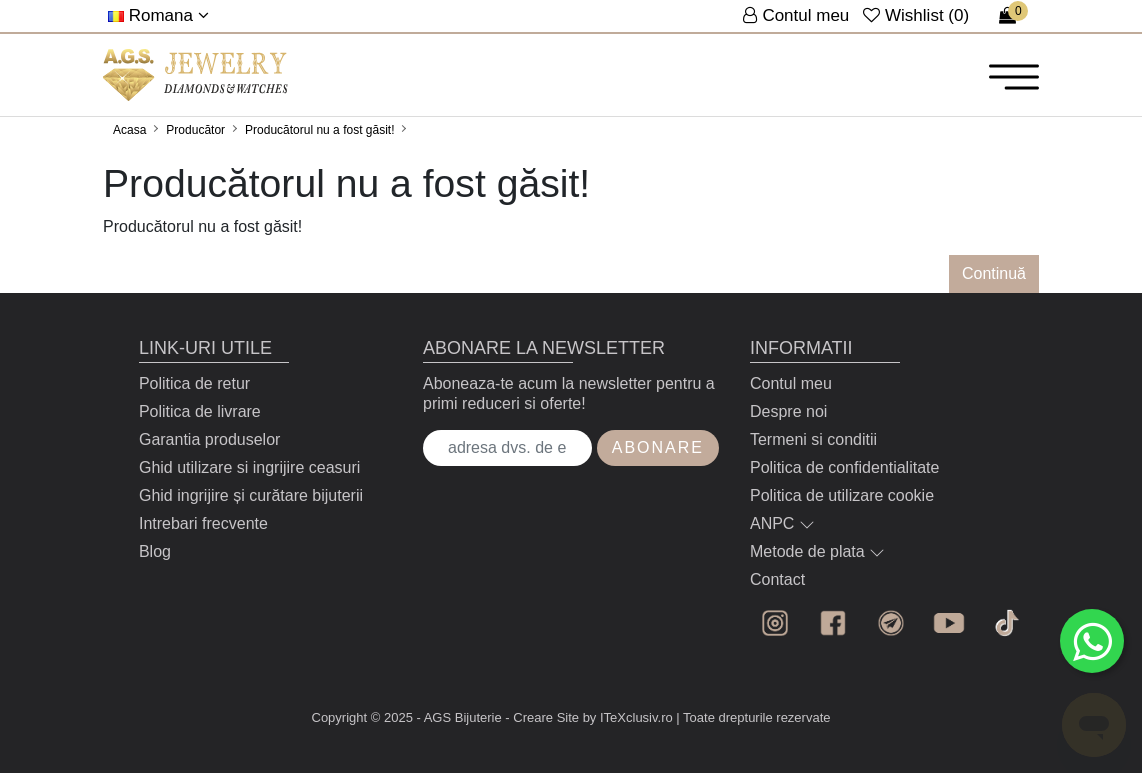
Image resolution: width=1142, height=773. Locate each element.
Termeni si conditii (813, 439)
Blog (155, 551)
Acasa (129, 130)
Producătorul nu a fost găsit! (319, 130)
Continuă (994, 273)
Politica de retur (194, 383)
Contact (777, 579)
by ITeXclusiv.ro (628, 717)
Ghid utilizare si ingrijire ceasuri (249, 467)
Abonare (658, 447)
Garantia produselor (209, 439)
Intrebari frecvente (203, 523)
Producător (195, 130)
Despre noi (788, 411)
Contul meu (791, 383)
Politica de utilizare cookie (842, 495)
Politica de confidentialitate (844, 467)
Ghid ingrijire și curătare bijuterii (251, 495)
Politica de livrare (200, 411)
